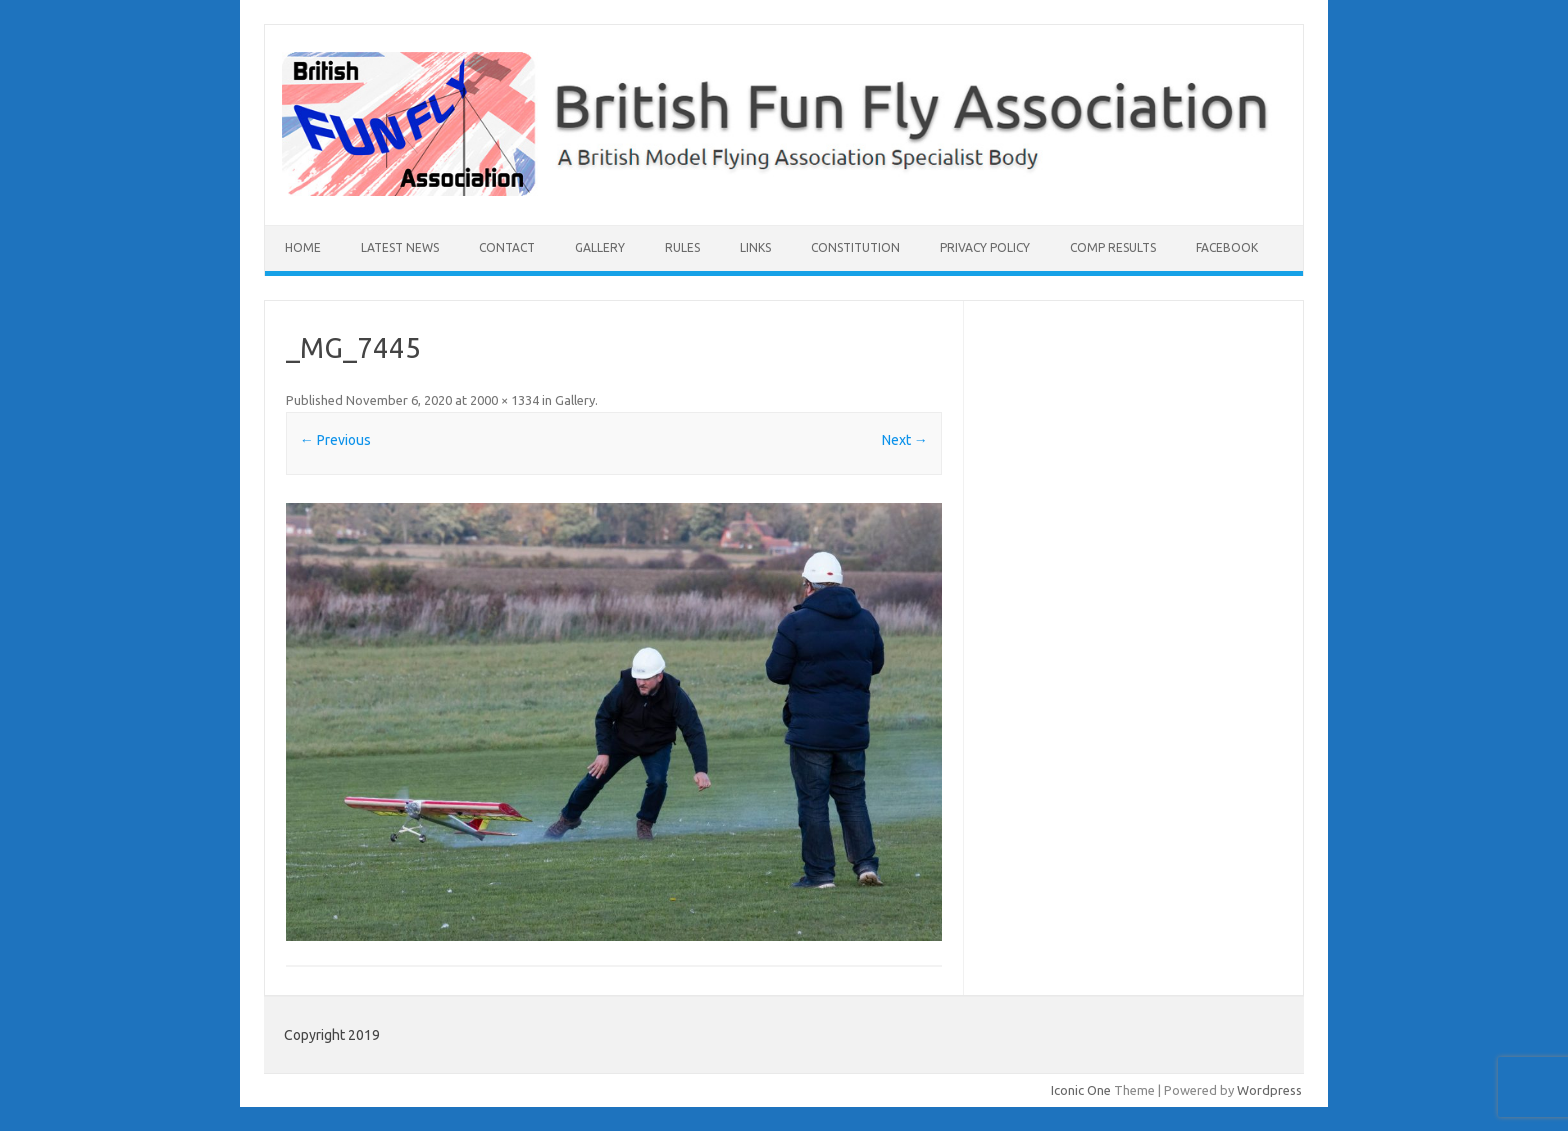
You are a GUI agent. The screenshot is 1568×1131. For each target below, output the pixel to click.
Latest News (400, 247)
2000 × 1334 (504, 400)
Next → (905, 440)
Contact (507, 247)
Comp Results (1113, 247)
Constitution (855, 247)
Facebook (1227, 247)
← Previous (335, 440)
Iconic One (1081, 1090)
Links (755, 247)
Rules (682, 247)
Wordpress (1269, 1090)
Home (303, 247)
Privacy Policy (985, 247)
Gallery (600, 247)
